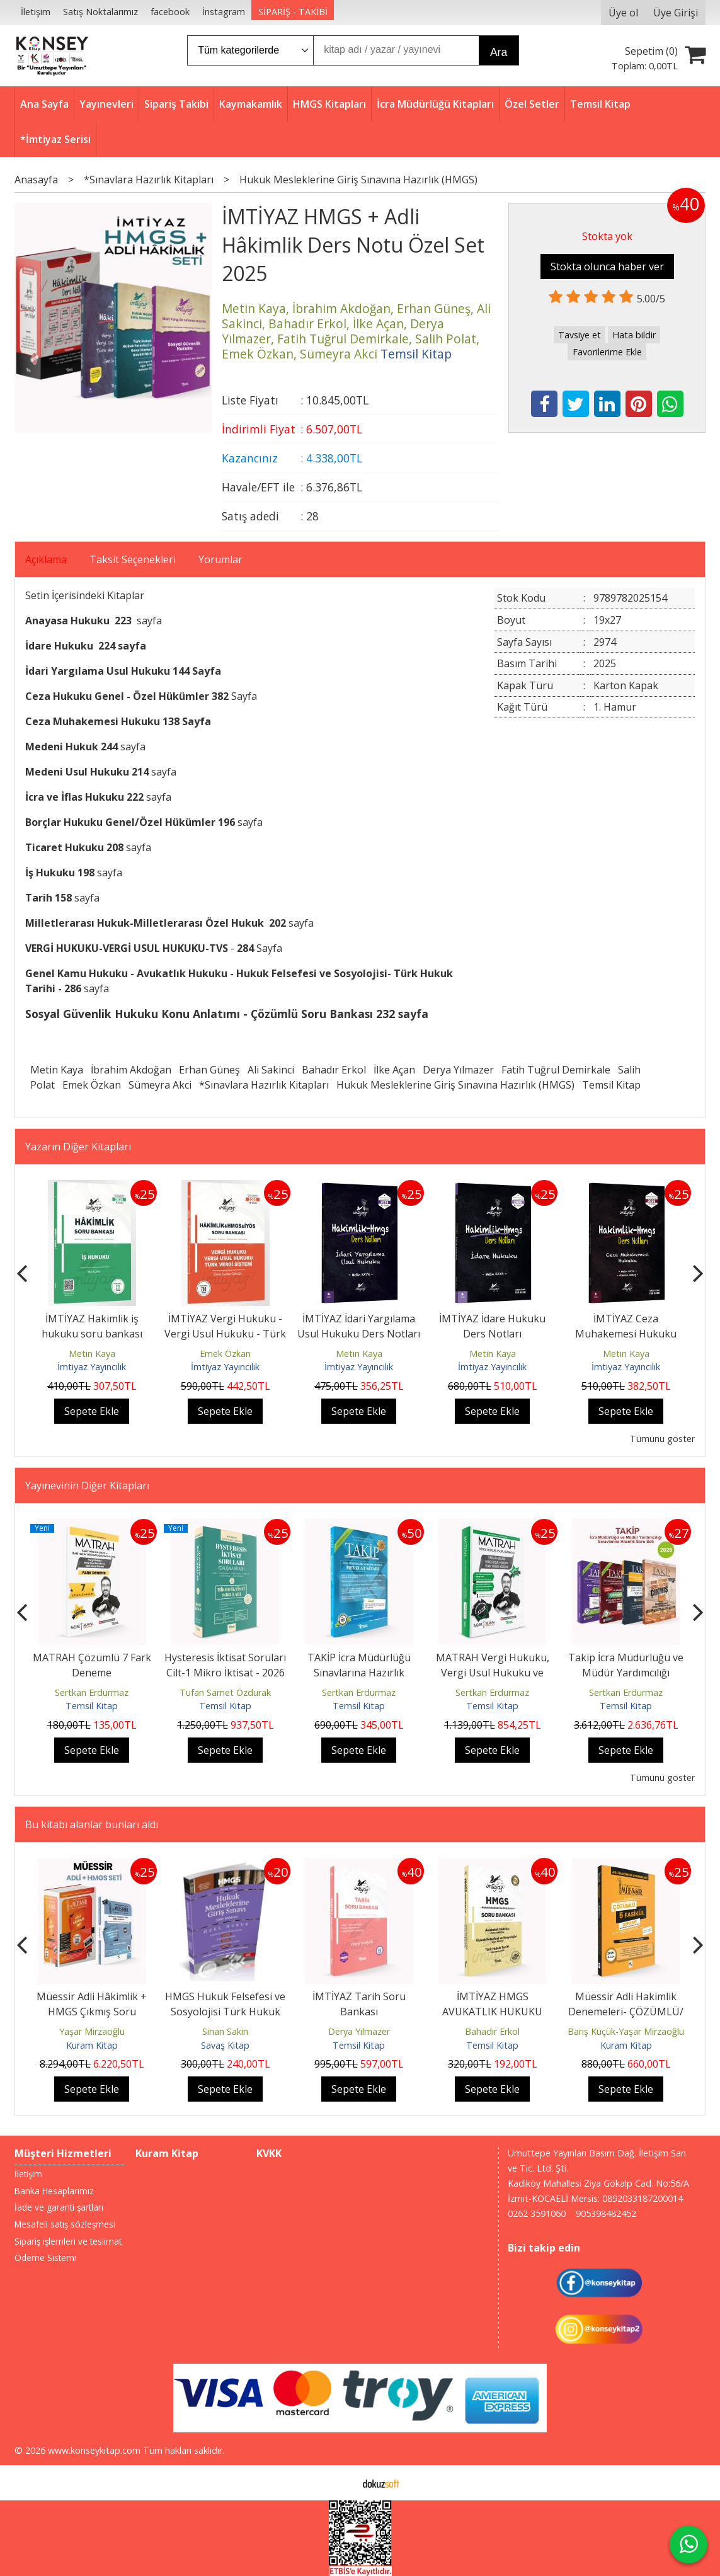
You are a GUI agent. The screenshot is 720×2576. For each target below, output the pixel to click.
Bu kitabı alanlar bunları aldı (91, 1824)
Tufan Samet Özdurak (225, 1692)
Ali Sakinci (271, 1070)
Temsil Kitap (611, 1085)
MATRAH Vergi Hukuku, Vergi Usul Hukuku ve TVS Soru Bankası (492, 1673)
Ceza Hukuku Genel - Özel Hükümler (118, 696)
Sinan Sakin (225, 2031)
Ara (498, 52)
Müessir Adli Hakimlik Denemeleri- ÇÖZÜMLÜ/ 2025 (625, 2011)
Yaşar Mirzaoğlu (92, 2031)
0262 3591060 (537, 2213)
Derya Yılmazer (458, 1070)
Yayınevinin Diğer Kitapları (87, 1485)
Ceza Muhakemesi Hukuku (94, 721)
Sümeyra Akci (160, 1085)
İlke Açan (394, 1070)
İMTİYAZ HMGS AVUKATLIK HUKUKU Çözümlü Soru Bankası (492, 2011)
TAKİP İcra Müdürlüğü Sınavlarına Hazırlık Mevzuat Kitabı (359, 1673)
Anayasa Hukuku (67, 620)
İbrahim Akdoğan (131, 1070)
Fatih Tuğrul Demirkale (555, 1070)
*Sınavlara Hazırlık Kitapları (264, 1085)
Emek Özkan (91, 1085)
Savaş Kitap (225, 2045)
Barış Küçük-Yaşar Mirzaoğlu (626, 2031)
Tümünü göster (662, 1439)
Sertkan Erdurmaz (92, 1692)
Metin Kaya (56, 1070)
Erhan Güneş (209, 1070)
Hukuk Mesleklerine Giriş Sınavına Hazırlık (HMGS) (455, 1085)
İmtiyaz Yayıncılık (91, 1367)
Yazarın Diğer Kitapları (78, 1146)
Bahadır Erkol (334, 1070)
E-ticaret (340, 2483)
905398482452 (606, 2213)
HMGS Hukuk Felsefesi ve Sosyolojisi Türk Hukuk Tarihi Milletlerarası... (225, 2011)
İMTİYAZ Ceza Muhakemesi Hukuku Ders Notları (626, 1334)
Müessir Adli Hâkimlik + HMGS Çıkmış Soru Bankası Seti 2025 (92, 2011)
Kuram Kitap (92, 2045)
